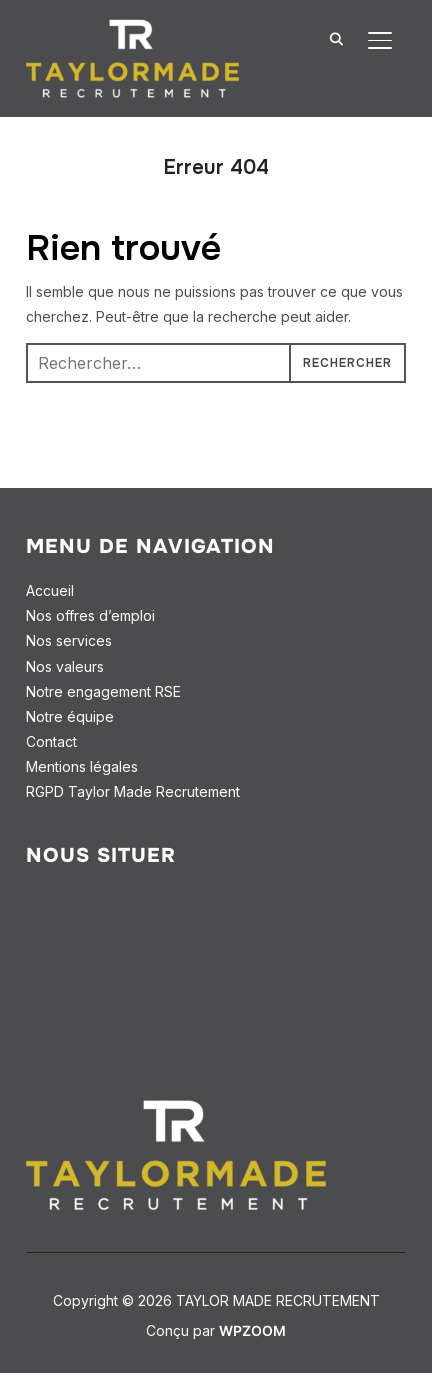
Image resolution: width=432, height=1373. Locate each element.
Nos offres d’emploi (90, 615)
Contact (51, 741)
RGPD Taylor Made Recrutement (133, 791)
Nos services (69, 640)
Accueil (50, 590)
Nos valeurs (65, 666)
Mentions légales (82, 766)
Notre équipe (70, 716)
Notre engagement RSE (103, 691)
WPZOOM (252, 1330)
